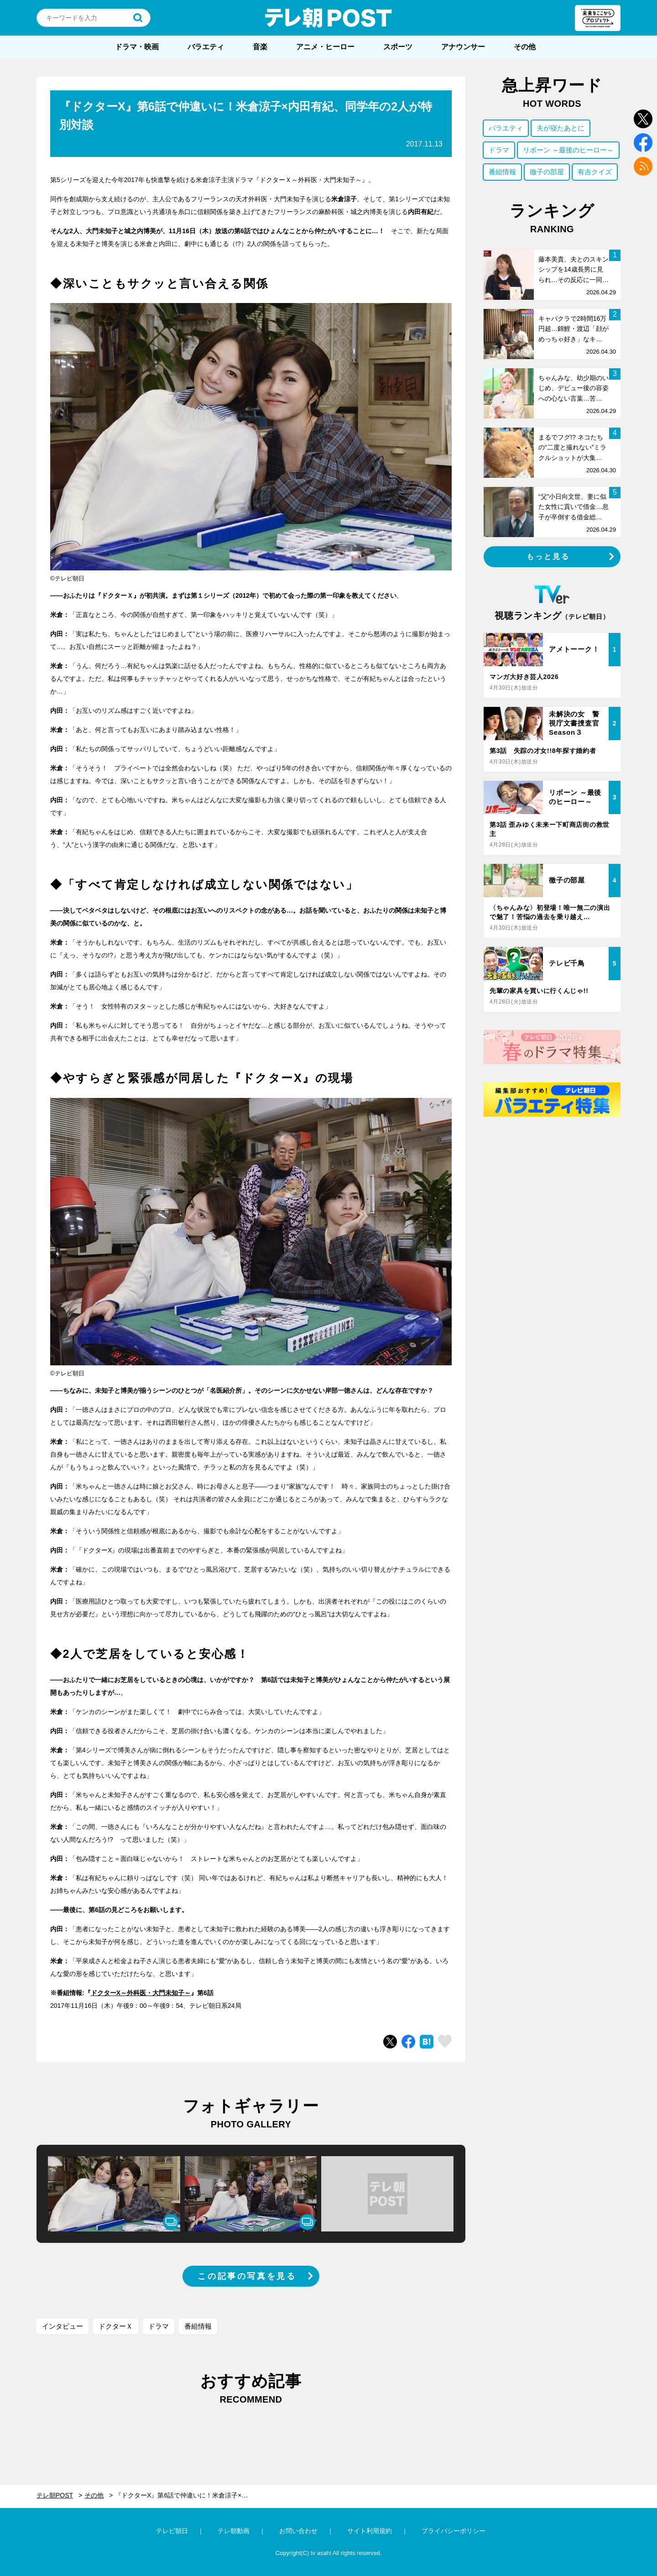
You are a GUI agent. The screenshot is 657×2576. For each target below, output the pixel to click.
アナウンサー (463, 47)
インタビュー (62, 2326)
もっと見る (548, 556)
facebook (643, 142)
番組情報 (198, 2326)
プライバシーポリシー (453, 2530)
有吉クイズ (595, 172)
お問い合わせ (298, 2530)
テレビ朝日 (172, 2530)
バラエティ (206, 47)
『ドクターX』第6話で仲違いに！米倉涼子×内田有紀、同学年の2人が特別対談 (188, 2495)
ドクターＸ (116, 2326)
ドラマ (158, 2326)
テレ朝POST (328, 18)
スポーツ (397, 47)
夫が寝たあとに (560, 128)
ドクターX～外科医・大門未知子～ (141, 1992)
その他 (525, 47)
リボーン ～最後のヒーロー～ (568, 150)
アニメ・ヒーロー (325, 47)
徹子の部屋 (547, 172)
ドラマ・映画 (137, 47)
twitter (643, 119)
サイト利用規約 (369, 2530)
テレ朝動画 (234, 2530)
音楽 (260, 47)
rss (643, 166)
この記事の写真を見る (247, 2276)
